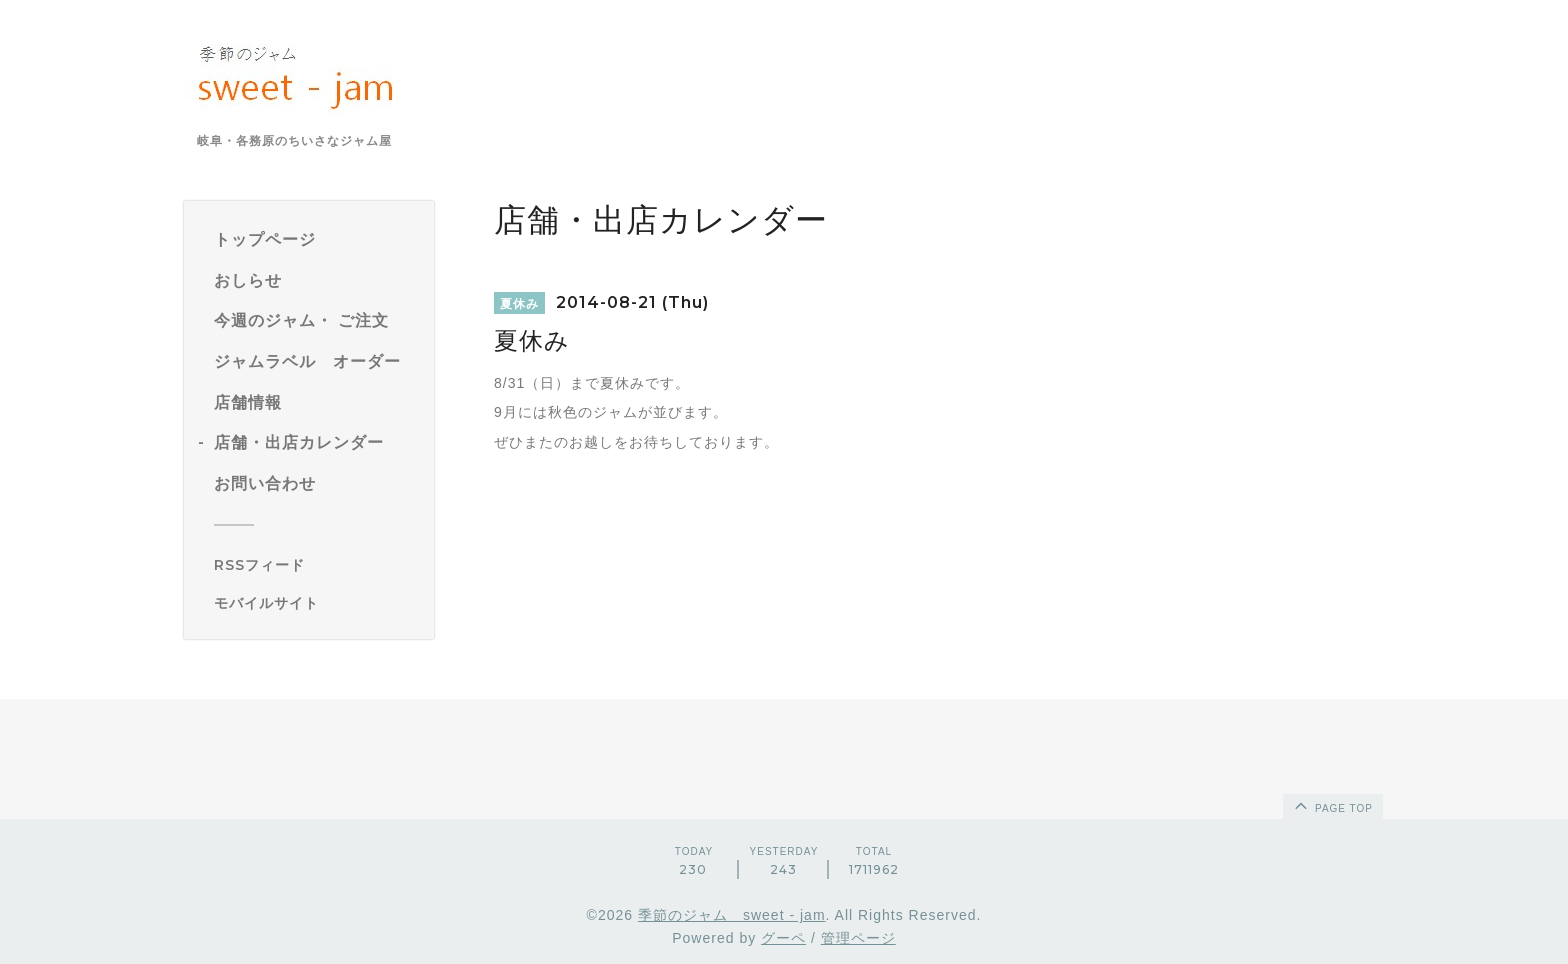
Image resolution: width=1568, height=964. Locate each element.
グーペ (783, 938)
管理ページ (858, 938)
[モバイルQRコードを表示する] (316, 603)
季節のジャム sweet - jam (732, 915)
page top (1332, 805)
